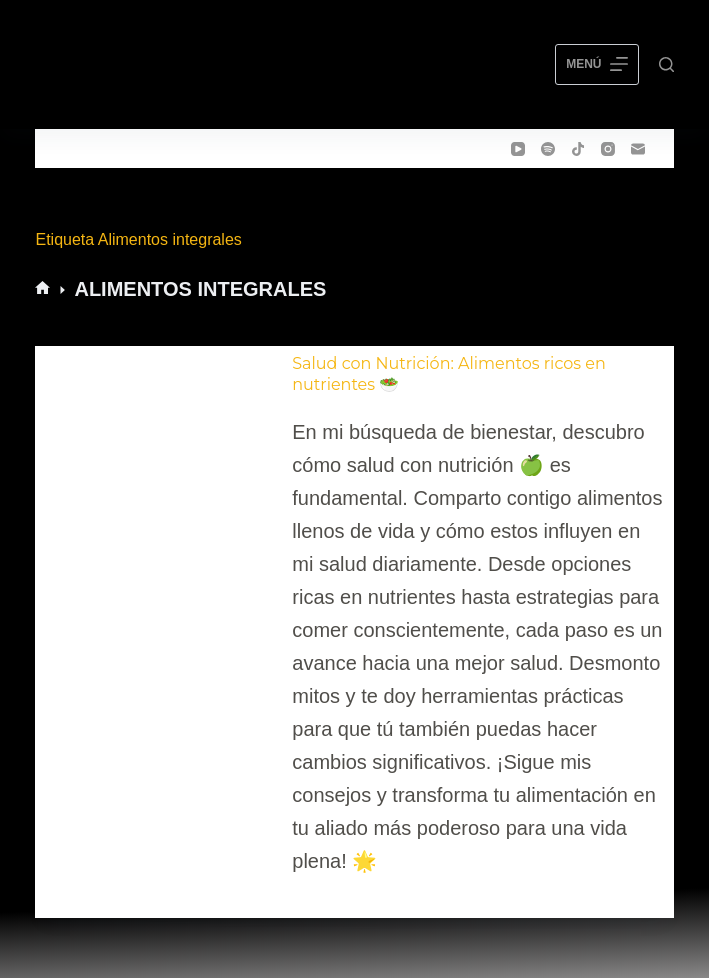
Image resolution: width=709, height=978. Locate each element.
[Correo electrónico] (638, 149)
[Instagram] (608, 149)
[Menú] (596, 65)
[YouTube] (518, 149)
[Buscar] (666, 64)
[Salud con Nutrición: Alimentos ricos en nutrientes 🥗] (159, 616)
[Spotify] (548, 149)
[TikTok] (578, 149)
